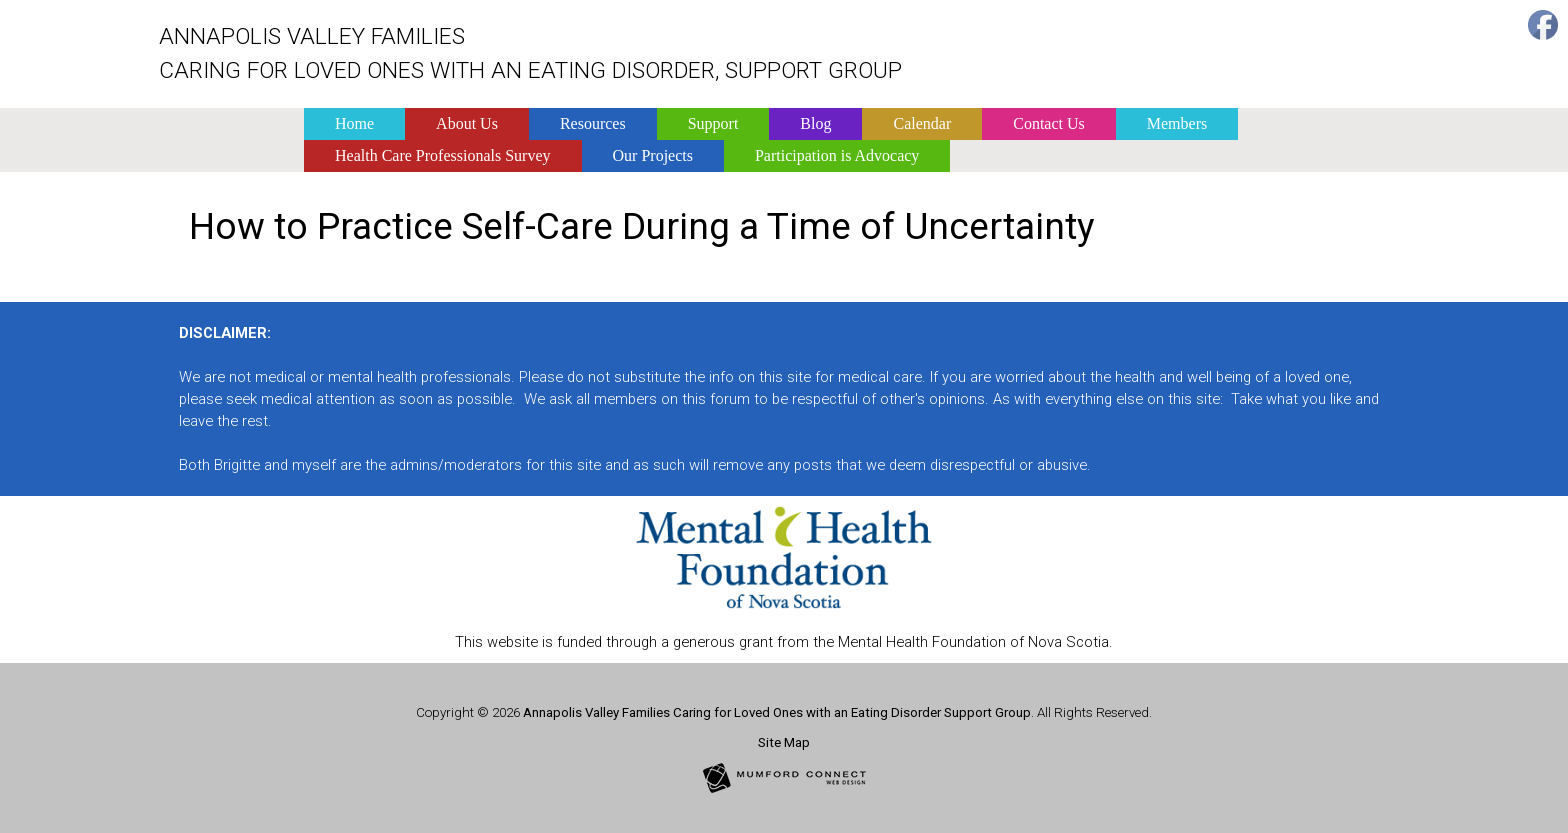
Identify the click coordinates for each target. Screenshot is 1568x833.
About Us (467, 123)
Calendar (922, 123)
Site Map (784, 742)
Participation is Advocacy (837, 155)
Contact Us (1049, 123)
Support (713, 123)
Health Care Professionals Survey (443, 155)
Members (1177, 123)
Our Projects (653, 155)
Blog (815, 123)
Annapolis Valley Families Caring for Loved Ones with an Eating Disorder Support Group (777, 712)
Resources (593, 123)
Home (354, 123)
